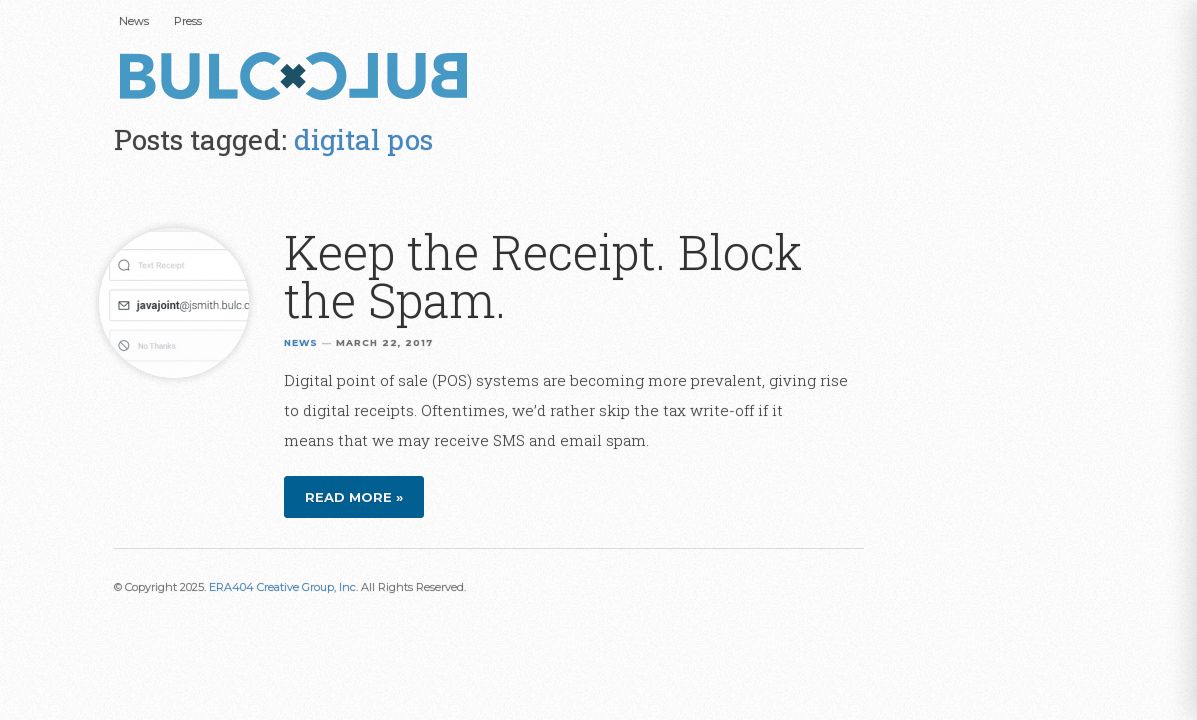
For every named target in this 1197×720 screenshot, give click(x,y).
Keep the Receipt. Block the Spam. (543, 275)
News (134, 21)
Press (188, 21)
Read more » (354, 497)
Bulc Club (299, 78)
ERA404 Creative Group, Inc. (283, 587)
